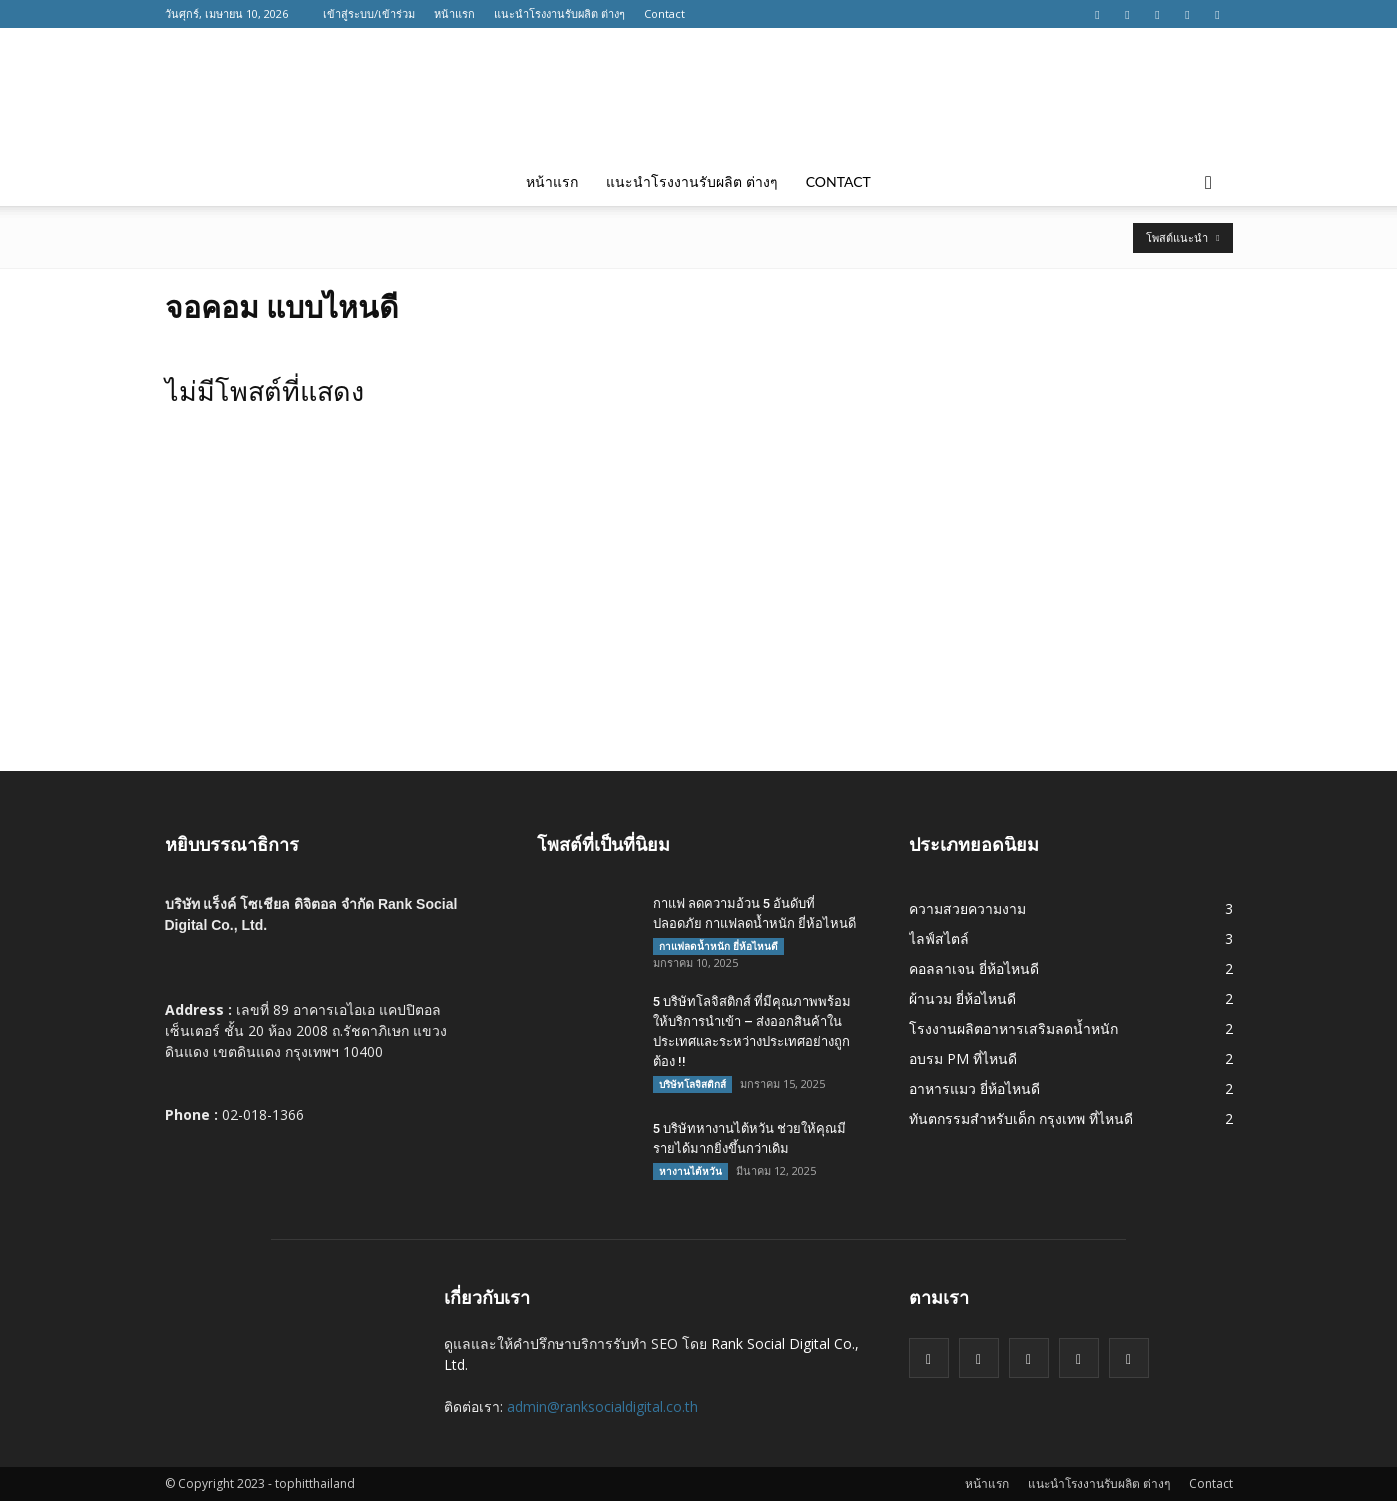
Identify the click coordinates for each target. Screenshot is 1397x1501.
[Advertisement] (699, 621)
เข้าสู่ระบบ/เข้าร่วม (369, 13)
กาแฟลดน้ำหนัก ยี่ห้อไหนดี (718, 946)
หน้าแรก (454, 13)
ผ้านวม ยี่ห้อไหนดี (962, 998)
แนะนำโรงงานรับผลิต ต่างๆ (559, 13)
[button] (1209, 182)
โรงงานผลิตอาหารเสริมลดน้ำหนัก (1013, 1028)
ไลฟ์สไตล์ (939, 938)
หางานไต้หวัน (690, 1171)
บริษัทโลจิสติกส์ (692, 1084)
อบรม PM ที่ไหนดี (963, 1058)
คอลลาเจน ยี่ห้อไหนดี (974, 968)
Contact (664, 13)
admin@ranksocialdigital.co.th (602, 1406)
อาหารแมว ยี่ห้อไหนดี (974, 1088)
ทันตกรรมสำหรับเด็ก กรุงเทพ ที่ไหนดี (1021, 1118)
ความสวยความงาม (967, 908)
